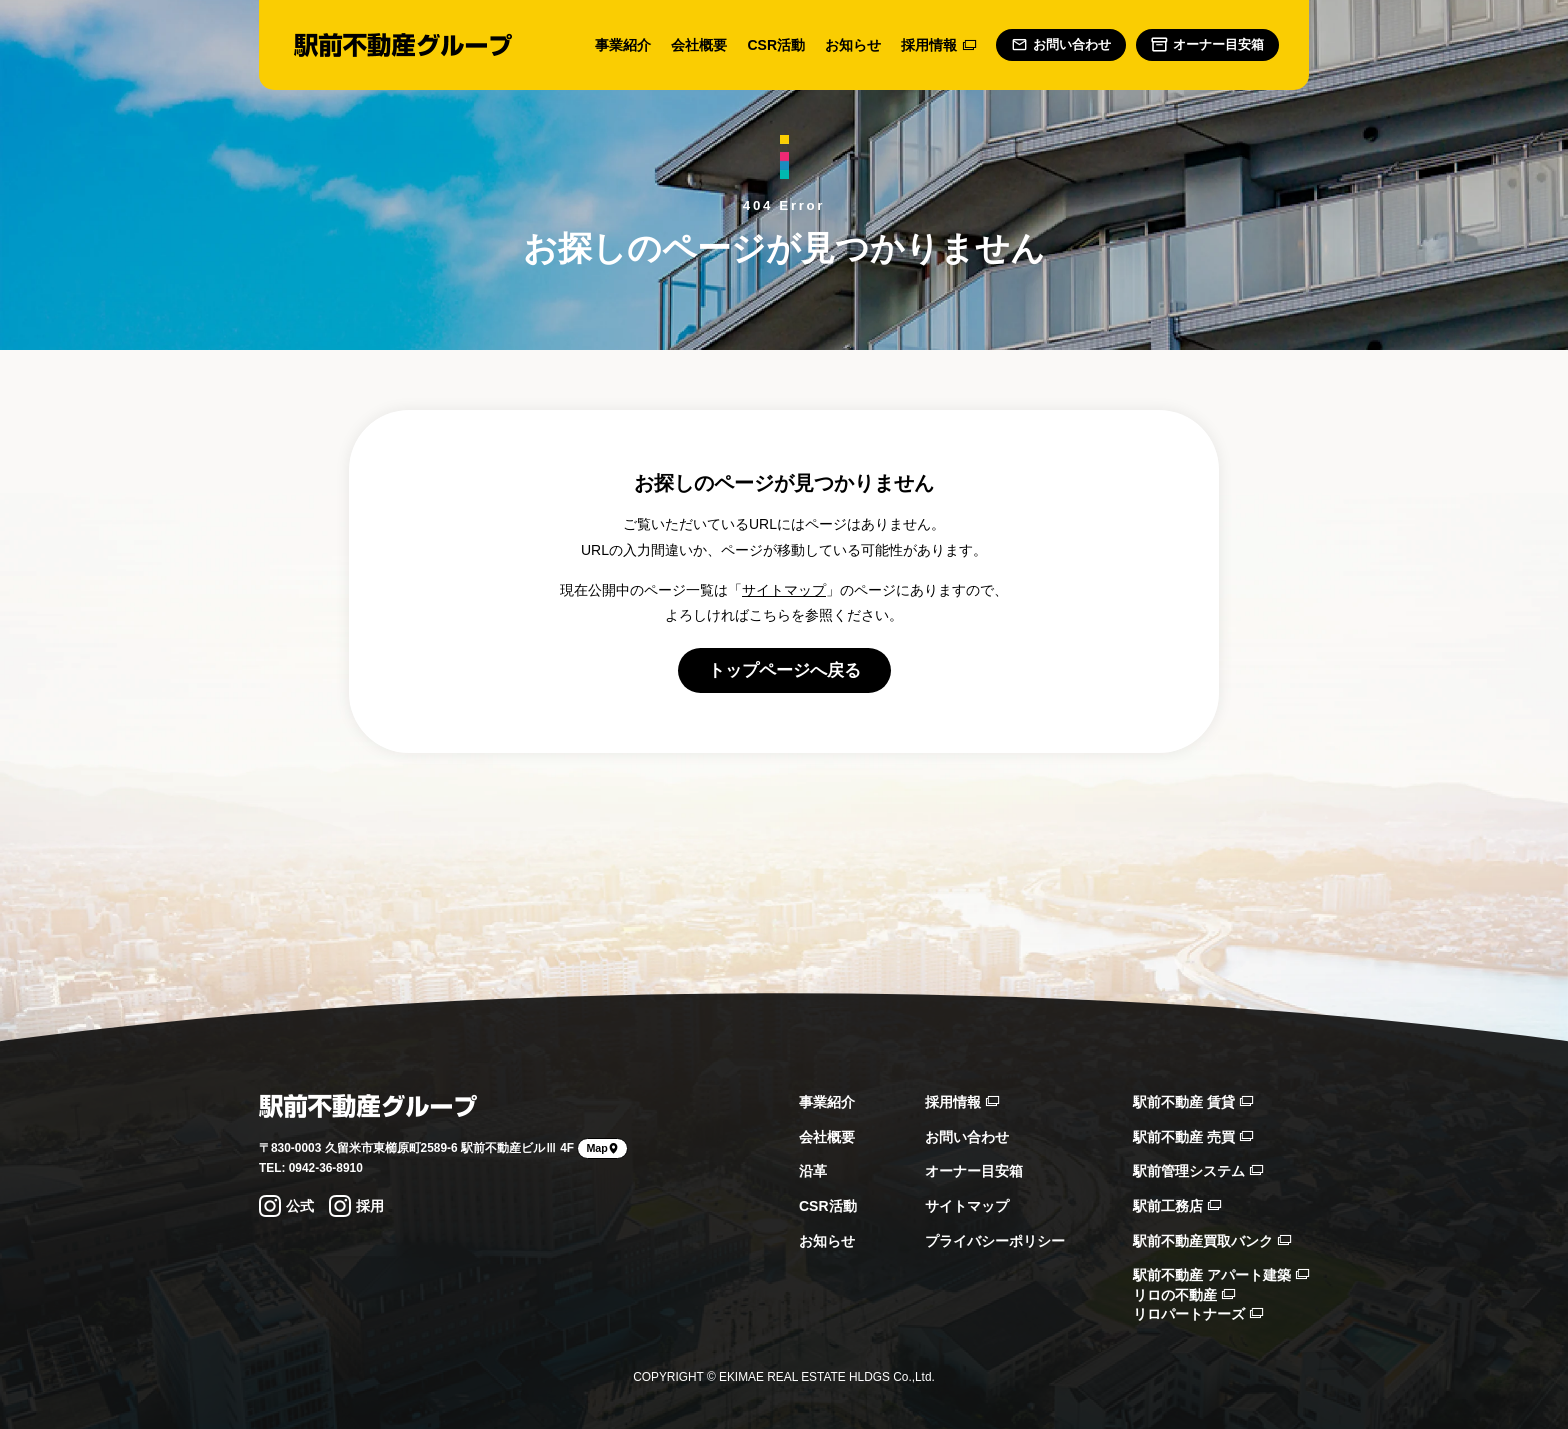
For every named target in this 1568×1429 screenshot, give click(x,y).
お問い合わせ (967, 1137)
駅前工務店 (1177, 1206)
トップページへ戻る (784, 670)
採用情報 (938, 45)
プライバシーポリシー (995, 1241)
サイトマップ (784, 590)
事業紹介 (623, 45)
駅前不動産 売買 (1193, 1137)
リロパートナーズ (1198, 1314)
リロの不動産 (1184, 1295)
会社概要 (699, 45)
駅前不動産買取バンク (1212, 1241)
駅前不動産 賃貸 (1193, 1102)
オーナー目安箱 (974, 1171)
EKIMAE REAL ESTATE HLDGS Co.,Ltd (825, 1377)
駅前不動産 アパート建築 (1221, 1275)
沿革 (813, 1171)
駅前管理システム (1198, 1171)
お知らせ (853, 45)
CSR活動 (776, 45)
